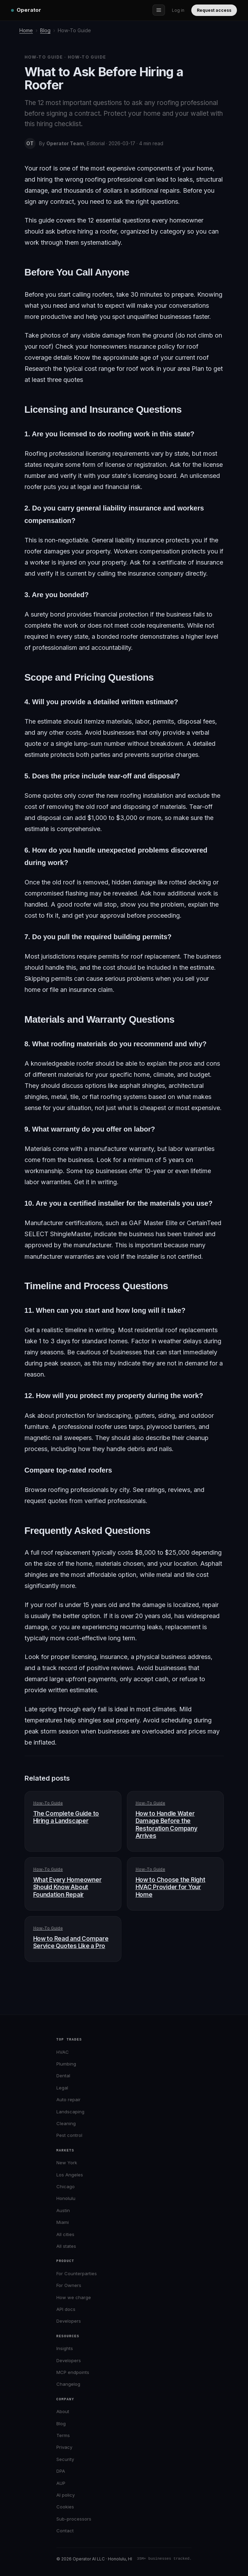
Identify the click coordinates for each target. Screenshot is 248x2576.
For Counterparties (76, 2273)
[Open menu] (159, 10)
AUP (60, 2483)
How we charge (73, 2297)
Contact (65, 2530)
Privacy (64, 2447)
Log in (178, 10)
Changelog (68, 2384)
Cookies (65, 2506)
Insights (64, 2348)
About (62, 2411)
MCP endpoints (72, 2372)
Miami (62, 2222)
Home (26, 30)
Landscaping (70, 2111)
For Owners (68, 2285)
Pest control (69, 2135)
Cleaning (66, 2123)
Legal (62, 2087)
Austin (63, 2210)
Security (65, 2459)
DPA (60, 2471)
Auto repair (68, 2099)
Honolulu (65, 2198)
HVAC (62, 2052)
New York (66, 2162)
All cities (65, 2234)
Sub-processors (73, 2519)
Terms (63, 2435)
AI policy (65, 2495)
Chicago (65, 2186)
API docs (65, 2309)
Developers (68, 2321)
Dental (63, 2075)
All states (66, 2246)
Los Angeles (69, 2174)
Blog (45, 30)
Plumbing (66, 2064)
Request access (214, 10)
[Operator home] (26, 10)
